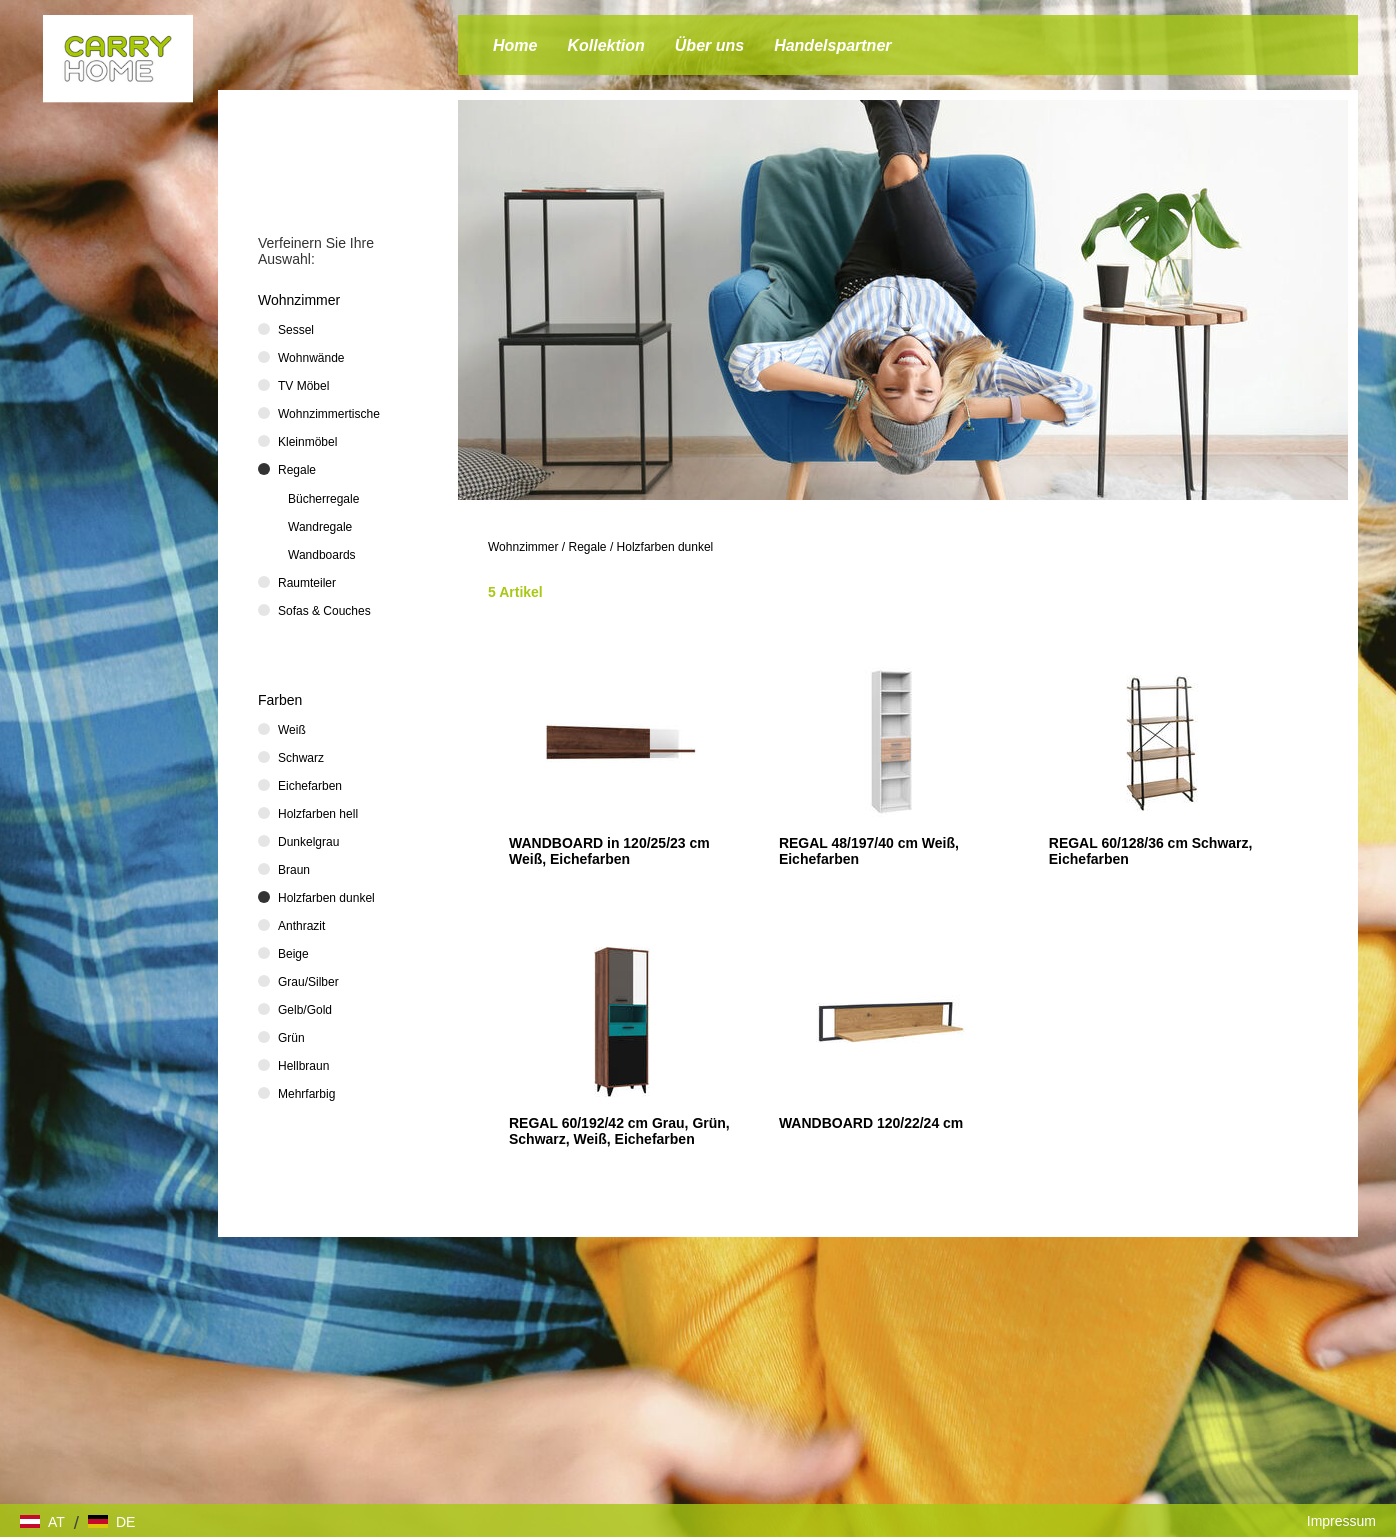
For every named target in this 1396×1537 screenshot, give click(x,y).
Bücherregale (323, 499)
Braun (294, 870)
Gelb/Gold (305, 1010)
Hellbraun (303, 1066)
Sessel (296, 330)
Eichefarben (310, 786)
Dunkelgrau (308, 842)
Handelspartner (832, 45)
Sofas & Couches (324, 611)
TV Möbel (303, 386)
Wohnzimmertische (329, 414)
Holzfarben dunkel (665, 547)
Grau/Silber (308, 982)
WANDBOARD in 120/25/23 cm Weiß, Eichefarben (609, 851)
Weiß (292, 730)
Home (515, 45)
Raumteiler (307, 583)
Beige (293, 954)
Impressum (1341, 1521)
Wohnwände (311, 358)
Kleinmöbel (307, 442)
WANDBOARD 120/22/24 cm (871, 1123)
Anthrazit (301, 926)
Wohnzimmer (523, 547)
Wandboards (322, 555)
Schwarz (301, 758)
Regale (588, 547)
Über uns (709, 45)
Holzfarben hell (318, 814)
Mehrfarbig (306, 1094)
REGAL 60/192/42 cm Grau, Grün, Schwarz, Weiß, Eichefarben (619, 1131)
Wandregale (320, 527)
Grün (291, 1038)
